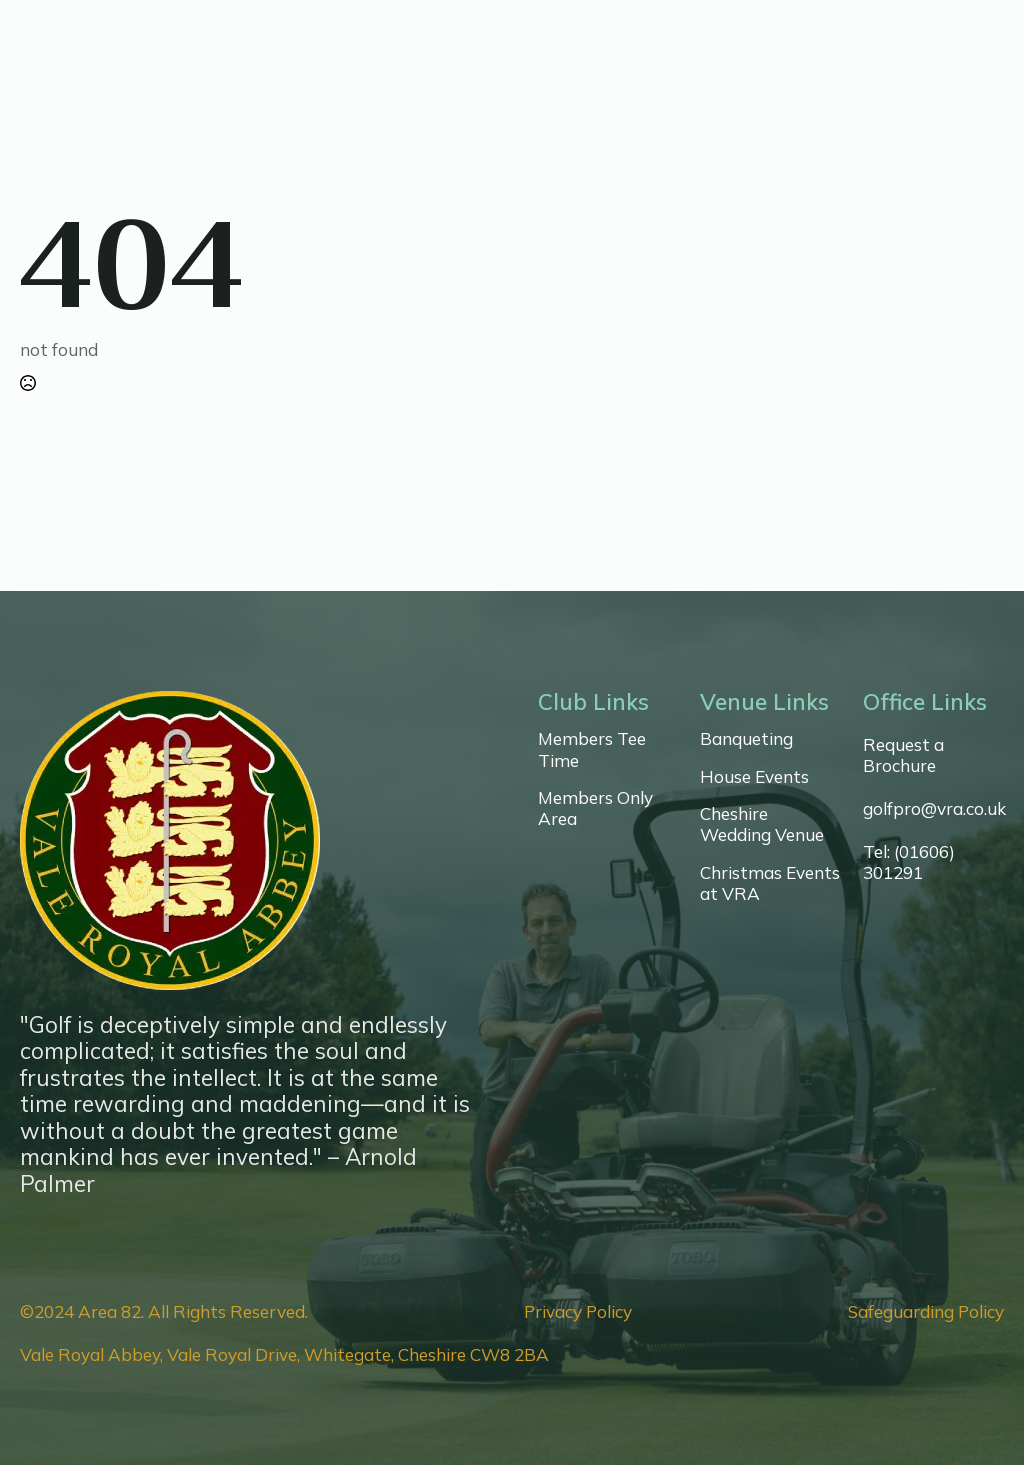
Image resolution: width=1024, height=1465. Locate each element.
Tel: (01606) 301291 (909, 862)
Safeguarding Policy (926, 1311)
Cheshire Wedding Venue (762, 824)
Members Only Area (595, 808)
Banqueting (746, 738)
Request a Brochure (903, 755)
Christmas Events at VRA (770, 883)
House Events (754, 776)
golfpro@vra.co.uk (934, 808)
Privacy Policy (578, 1311)
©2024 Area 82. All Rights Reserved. (164, 1311)
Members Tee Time (592, 749)
